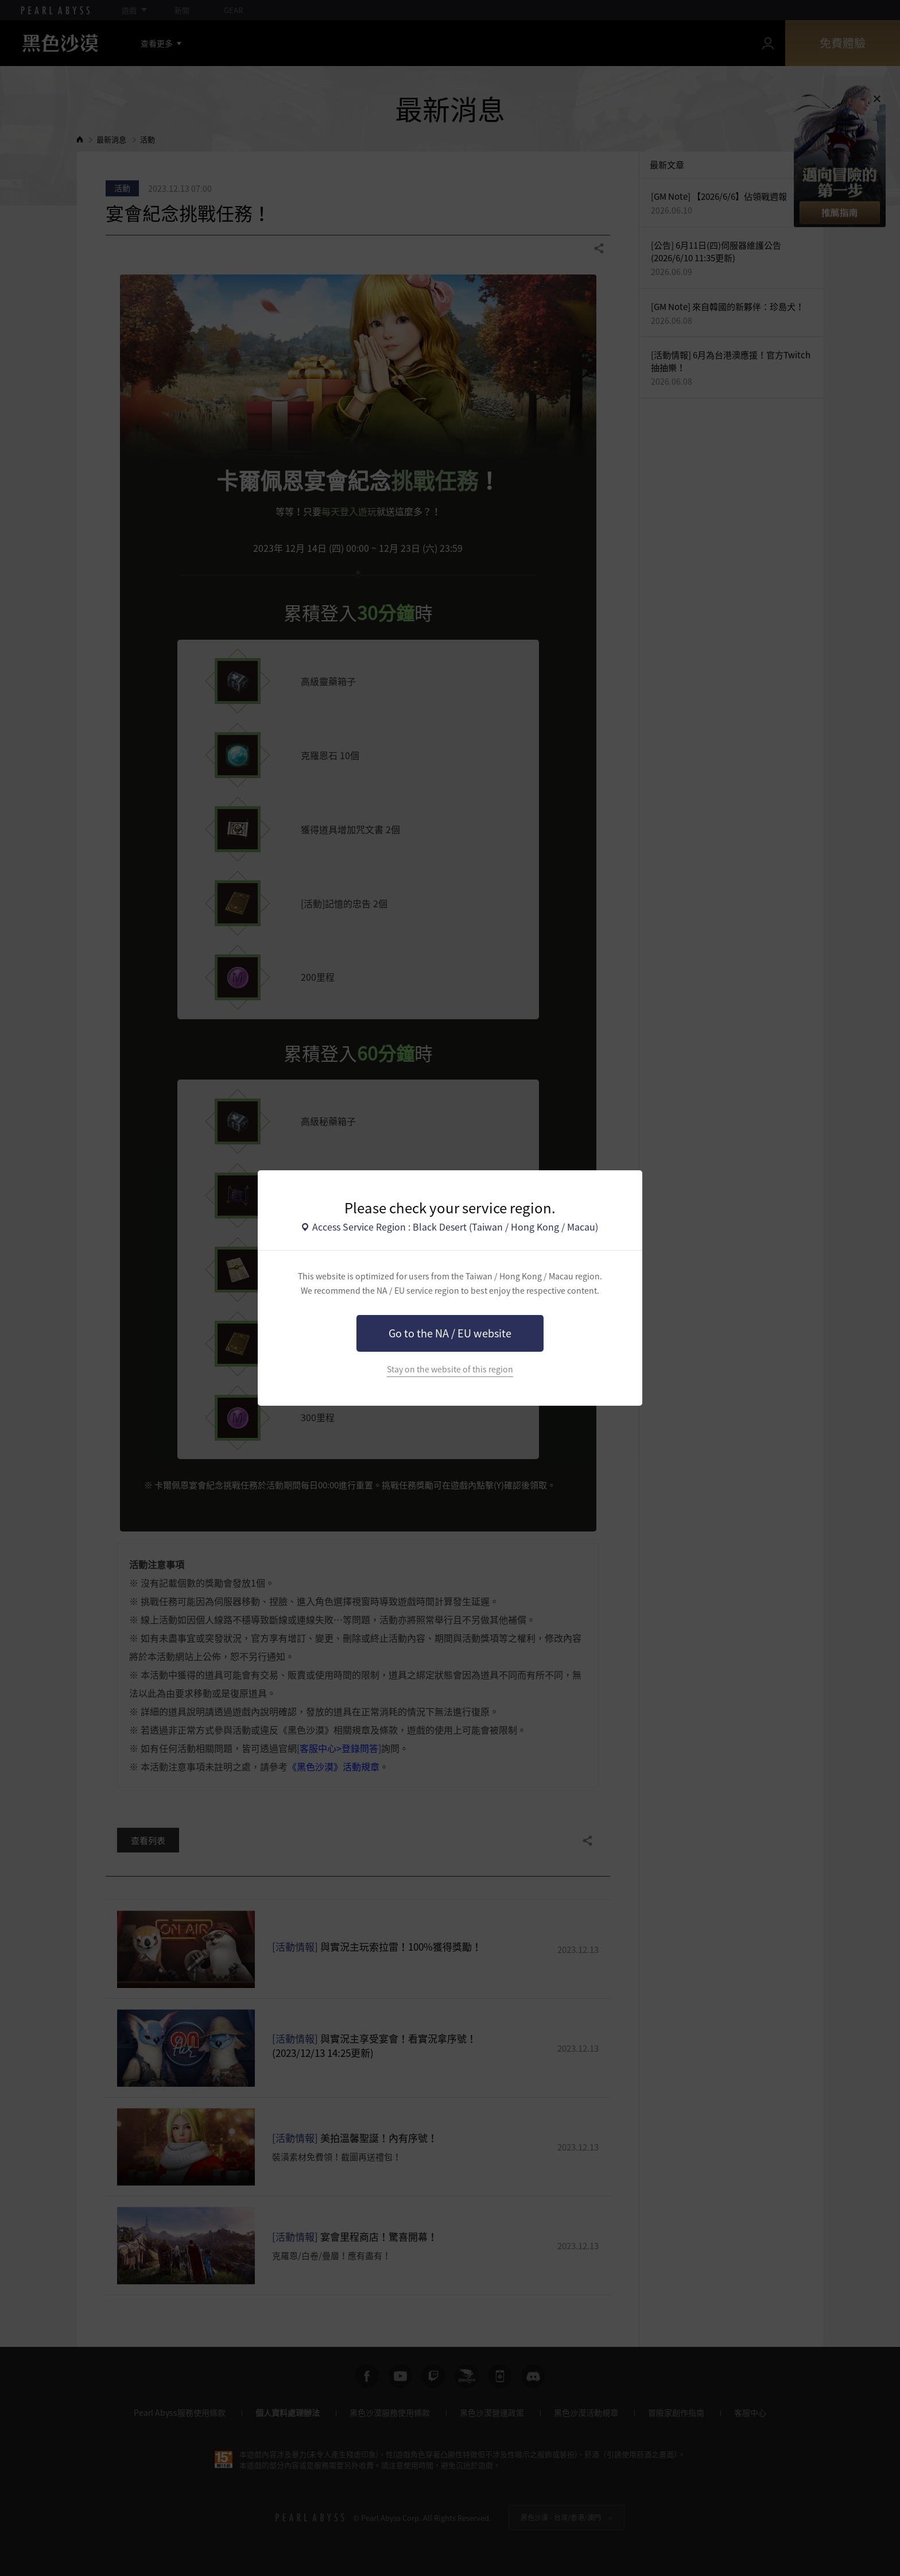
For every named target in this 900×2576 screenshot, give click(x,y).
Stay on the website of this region (450, 1369)
